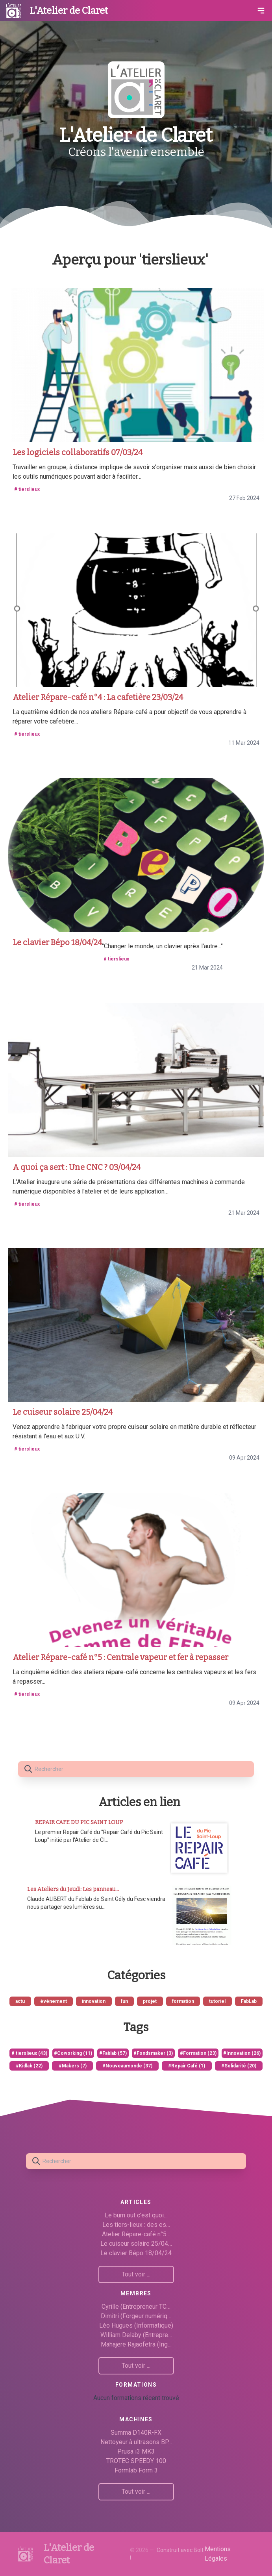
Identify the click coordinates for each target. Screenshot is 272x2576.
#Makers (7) (73, 2066)
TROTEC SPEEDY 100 (136, 2461)
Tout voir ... (136, 2274)
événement (53, 2001)
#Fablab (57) (113, 2053)
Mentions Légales (218, 2553)
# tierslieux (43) (29, 2053)
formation (183, 2001)
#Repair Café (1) (186, 2066)
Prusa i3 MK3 (136, 2451)
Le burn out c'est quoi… (136, 2215)
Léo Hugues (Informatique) (136, 2325)
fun (124, 2001)
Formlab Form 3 (136, 2470)
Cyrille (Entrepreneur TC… (136, 2306)
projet (150, 2001)
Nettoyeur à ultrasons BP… (136, 2442)
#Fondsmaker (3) (153, 2053)
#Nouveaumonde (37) (127, 2066)
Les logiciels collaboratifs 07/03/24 (77, 452)
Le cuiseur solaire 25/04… (136, 2243)
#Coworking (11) (73, 2053)
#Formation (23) (198, 2053)
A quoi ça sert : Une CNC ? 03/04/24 (77, 1167)
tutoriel (217, 2001)
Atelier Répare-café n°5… (136, 2234)
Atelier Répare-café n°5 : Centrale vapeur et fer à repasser (120, 1657)
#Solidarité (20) (238, 2066)
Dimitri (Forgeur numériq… (136, 2316)
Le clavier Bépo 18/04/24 (57, 942)
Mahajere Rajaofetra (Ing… (136, 2344)
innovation (93, 2001)
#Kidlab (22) (29, 2066)
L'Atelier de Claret (69, 10)
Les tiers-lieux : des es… (136, 2224)
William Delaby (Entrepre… (136, 2335)
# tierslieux (27, 489)
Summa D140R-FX (136, 2432)
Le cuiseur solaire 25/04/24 (63, 1412)
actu (20, 2001)
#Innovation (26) (242, 2053)
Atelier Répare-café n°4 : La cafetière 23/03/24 (98, 697)
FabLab (249, 2001)
